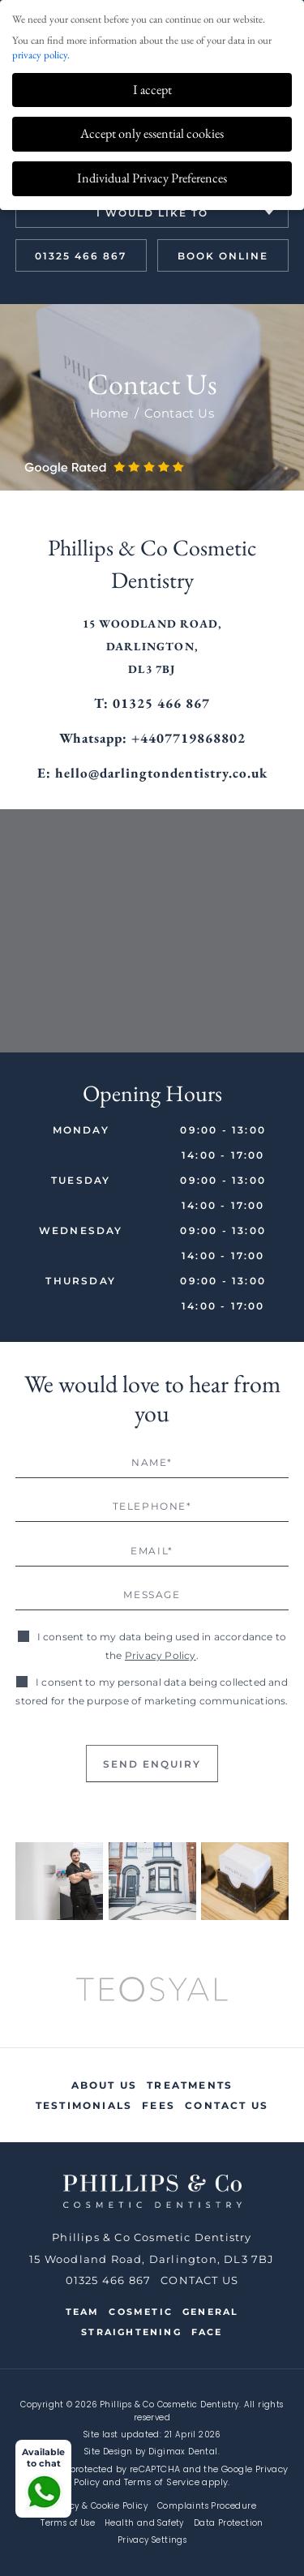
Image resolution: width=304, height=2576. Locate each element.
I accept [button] (152, 89)
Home (109, 413)
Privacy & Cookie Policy (98, 2506)
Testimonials (84, 2105)
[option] (152, 1991)
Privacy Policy (160, 1655)
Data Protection (228, 2523)
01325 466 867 (80, 256)
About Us (104, 2085)
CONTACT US (199, 2280)
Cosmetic (141, 2311)
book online (223, 256)
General (210, 2311)
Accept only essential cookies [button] (152, 133)
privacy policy (39, 55)
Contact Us (226, 2105)
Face (207, 2332)
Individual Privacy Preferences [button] (152, 177)
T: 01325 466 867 (152, 703)
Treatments (190, 2085)
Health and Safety (144, 2523)
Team (83, 2311)
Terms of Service (161, 2481)
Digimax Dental (183, 2451)
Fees (158, 2105)
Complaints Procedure (206, 2506)
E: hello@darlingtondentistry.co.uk (152, 773)
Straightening (131, 2332)
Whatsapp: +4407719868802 (152, 738)
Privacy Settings (152, 2540)
